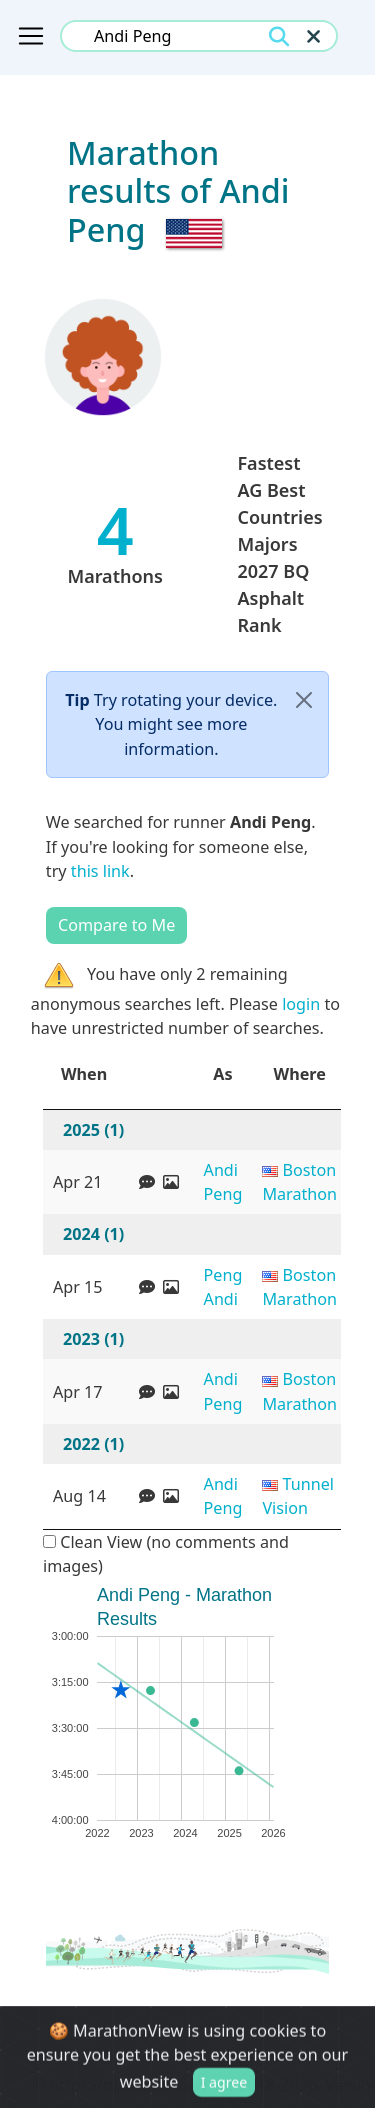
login (301, 1004)
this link (100, 871)
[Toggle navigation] (31, 36)
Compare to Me (116, 925)
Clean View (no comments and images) (166, 1554)
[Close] (304, 700)
